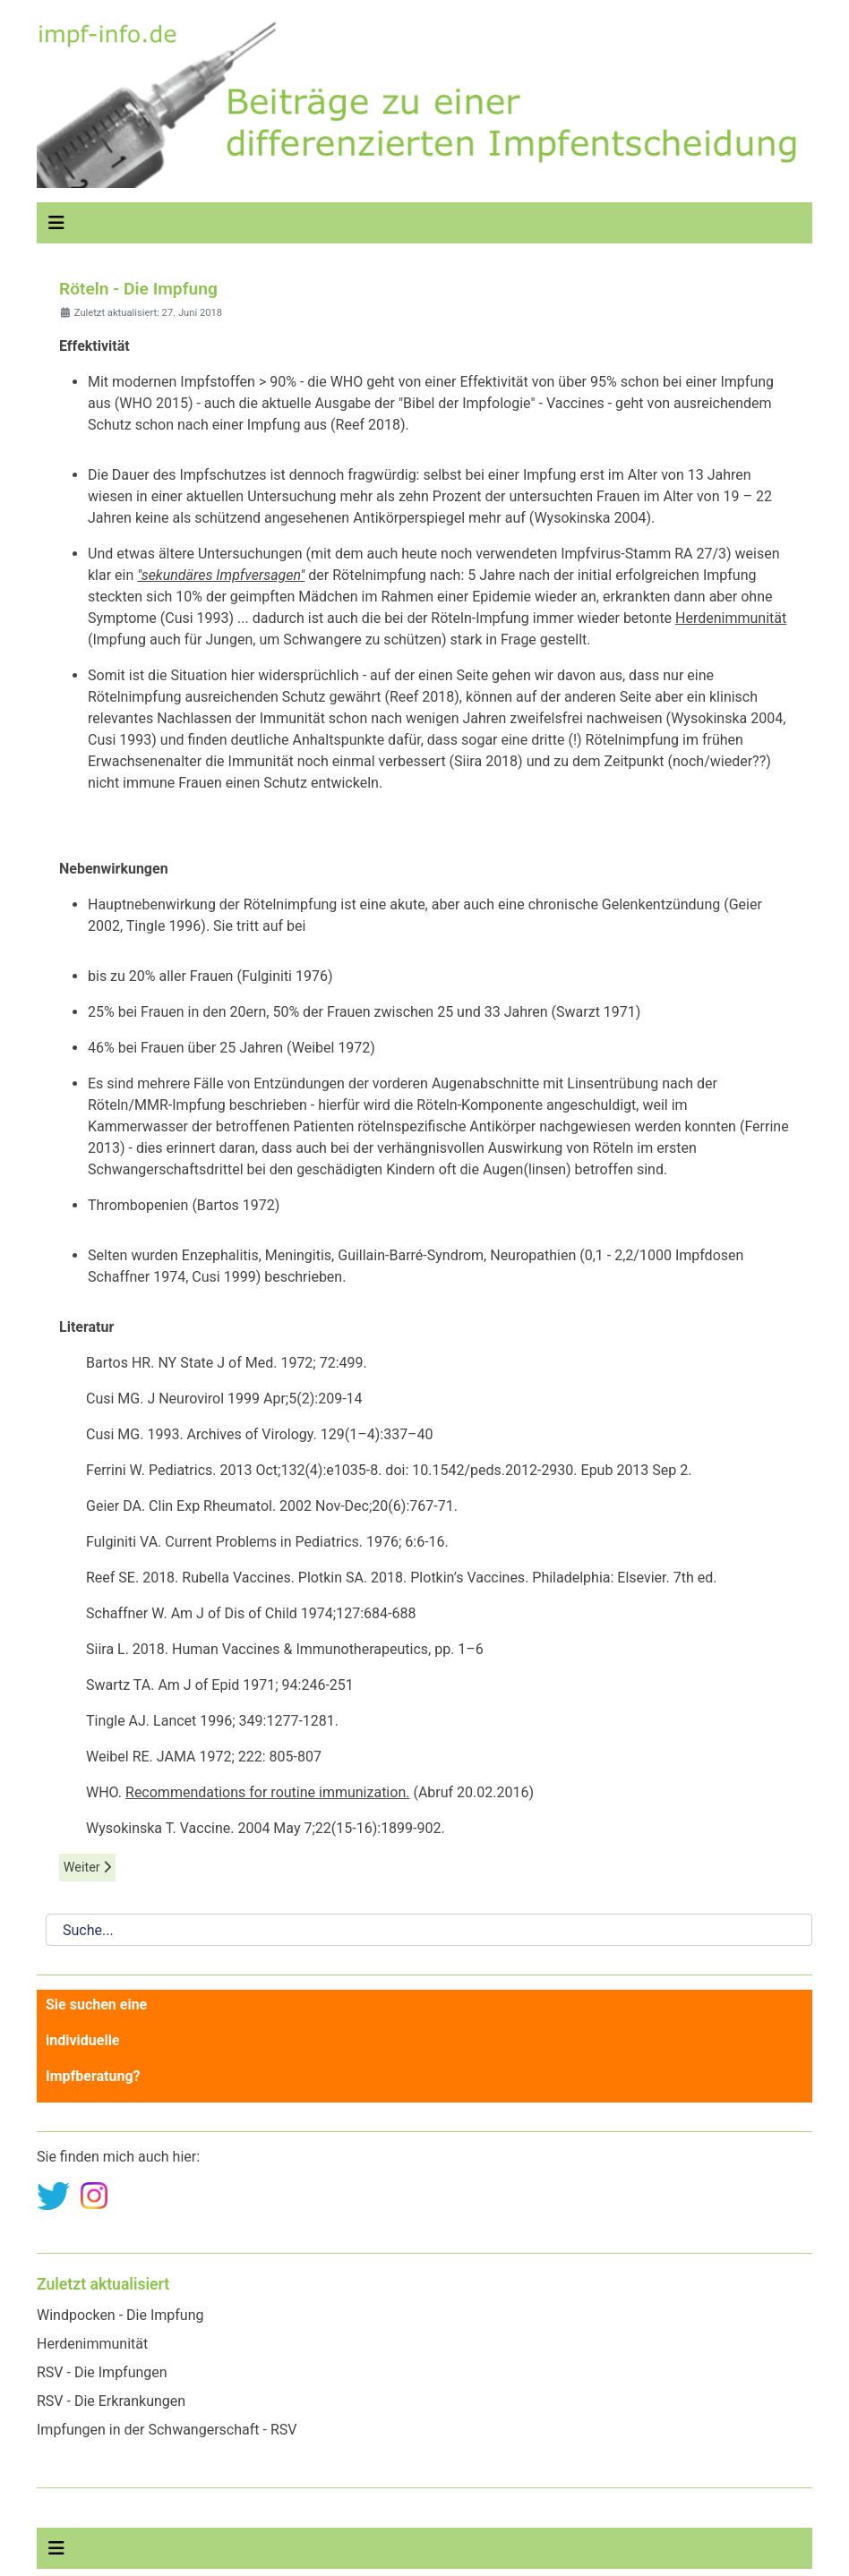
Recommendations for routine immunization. (267, 1792)
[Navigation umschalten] (56, 222)
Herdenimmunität (730, 618)
